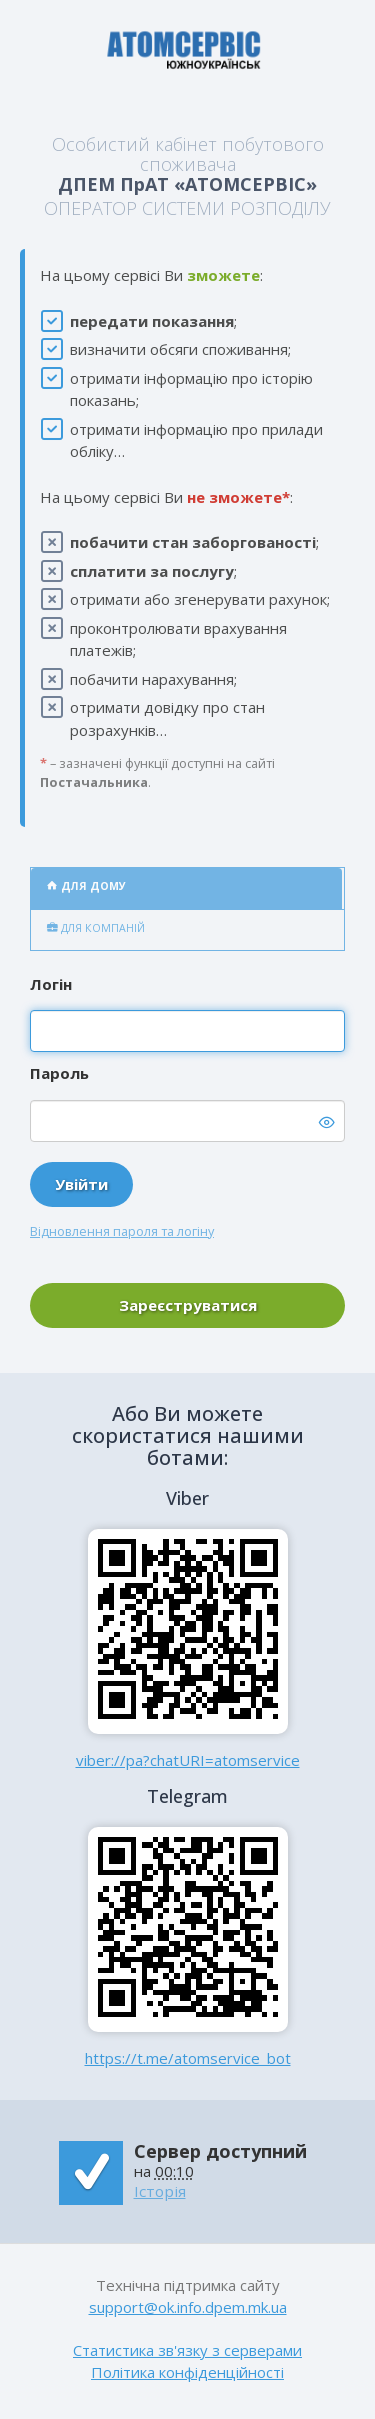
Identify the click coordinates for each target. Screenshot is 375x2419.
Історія (160, 2191)
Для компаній (96, 928)
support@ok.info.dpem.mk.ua (188, 2307)
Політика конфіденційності (187, 2372)
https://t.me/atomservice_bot (188, 2058)
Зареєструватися (188, 1305)
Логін (51, 984)
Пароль (59, 1073)
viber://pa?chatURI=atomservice (188, 1760)
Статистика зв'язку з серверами (187, 2350)
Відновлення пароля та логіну (122, 1231)
